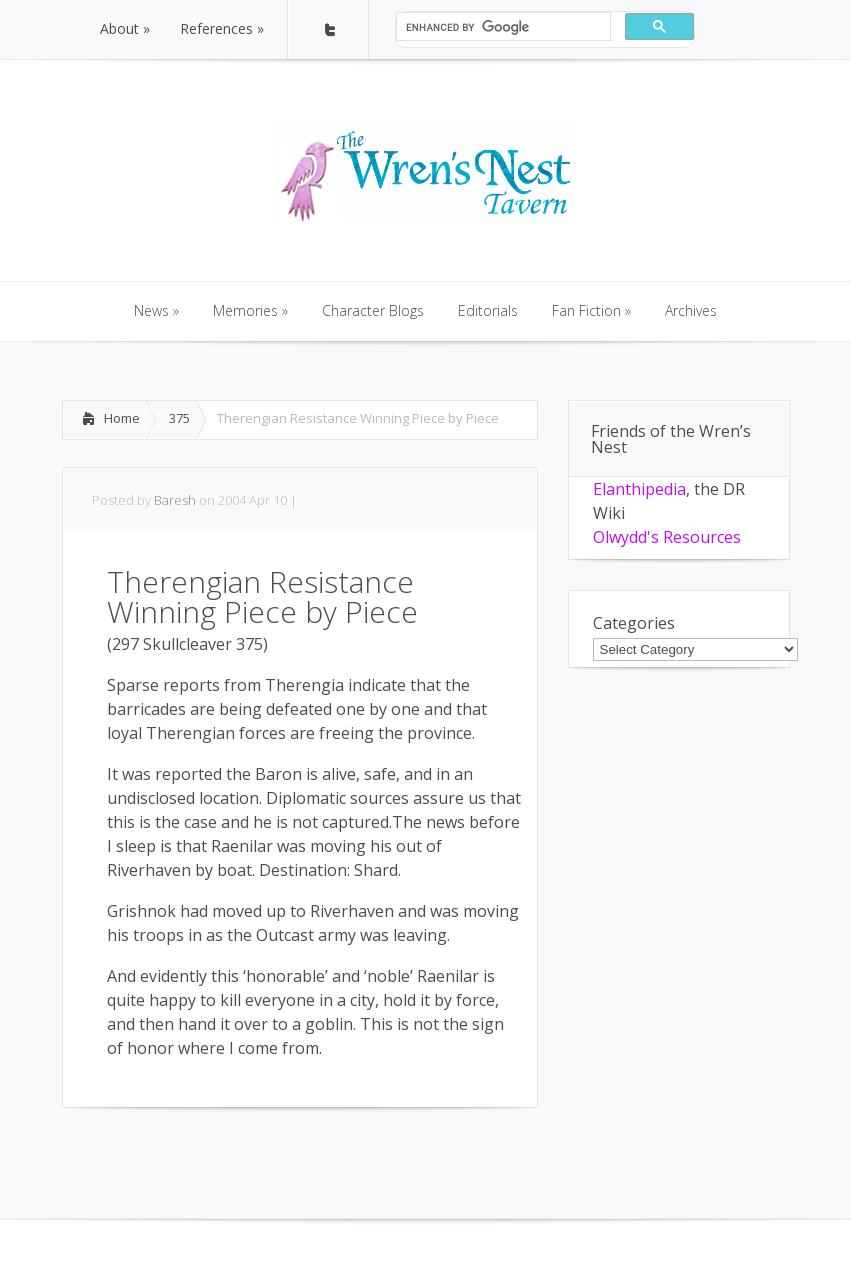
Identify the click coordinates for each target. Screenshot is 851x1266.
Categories (634, 623)
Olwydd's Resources (667, 537)
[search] (501, 27)
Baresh (175, 500)
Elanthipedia (639, 489)
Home (122, 418)
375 (179, 418)
